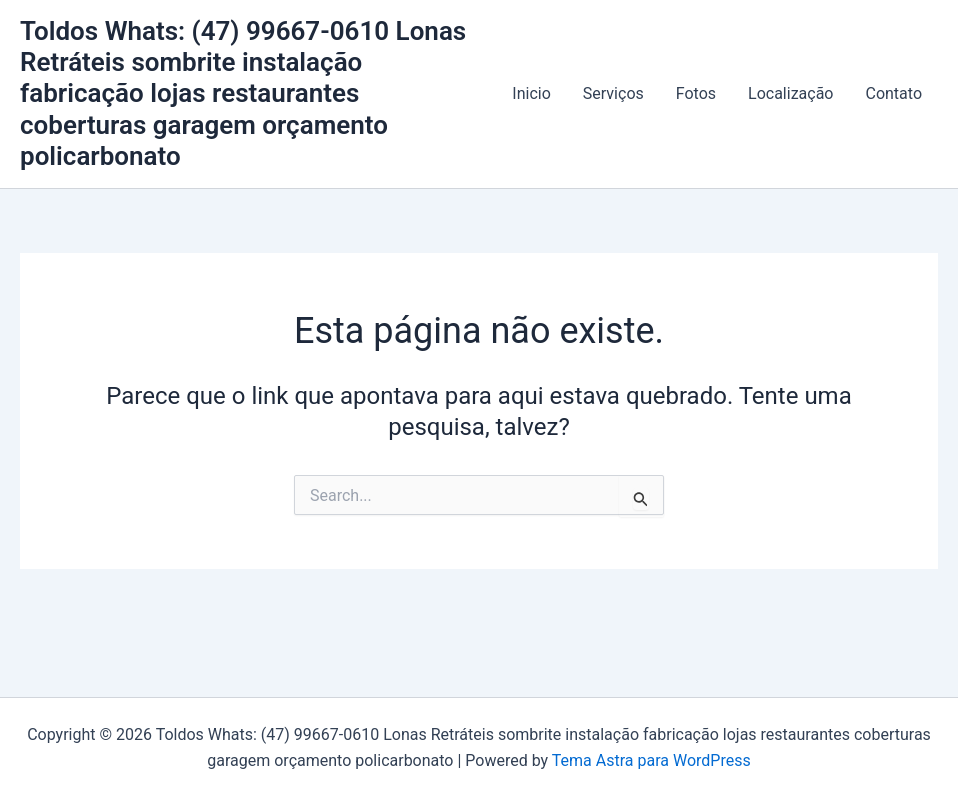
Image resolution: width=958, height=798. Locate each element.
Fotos (696, 93)
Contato (893, 93)
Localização (790, 93)
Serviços (613, 93)
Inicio (531, 93)
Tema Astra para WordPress (651, 760)
